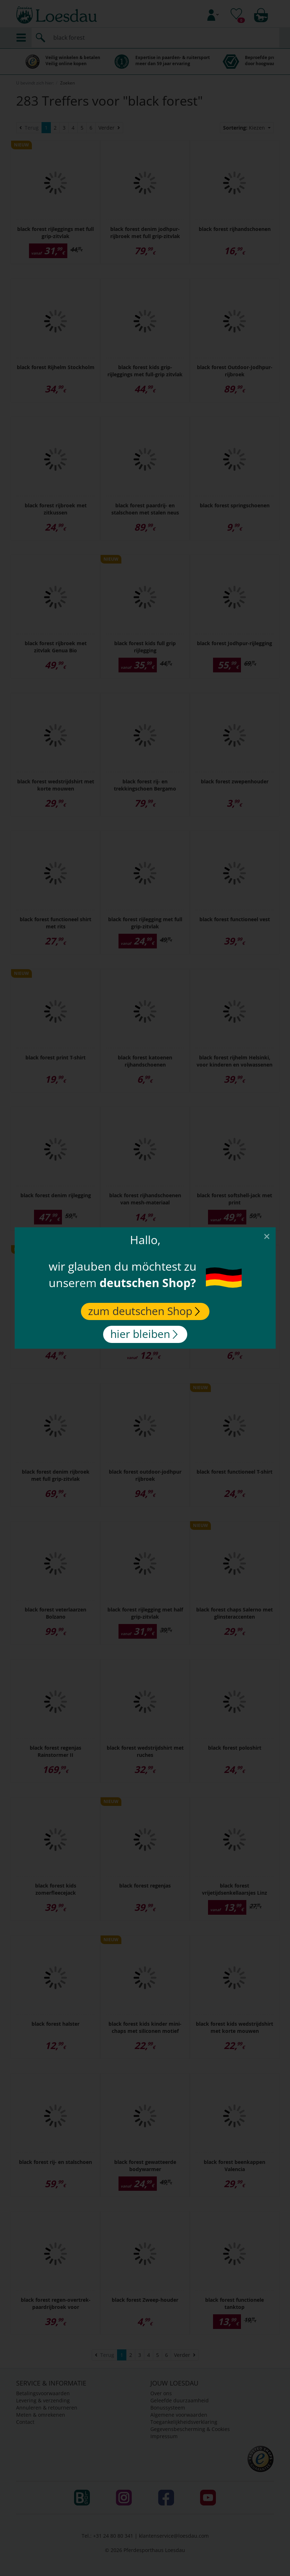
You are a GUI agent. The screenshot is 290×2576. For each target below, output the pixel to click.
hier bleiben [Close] (144, 1333)
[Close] (267, 1236)
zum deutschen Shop (144, 1311)
